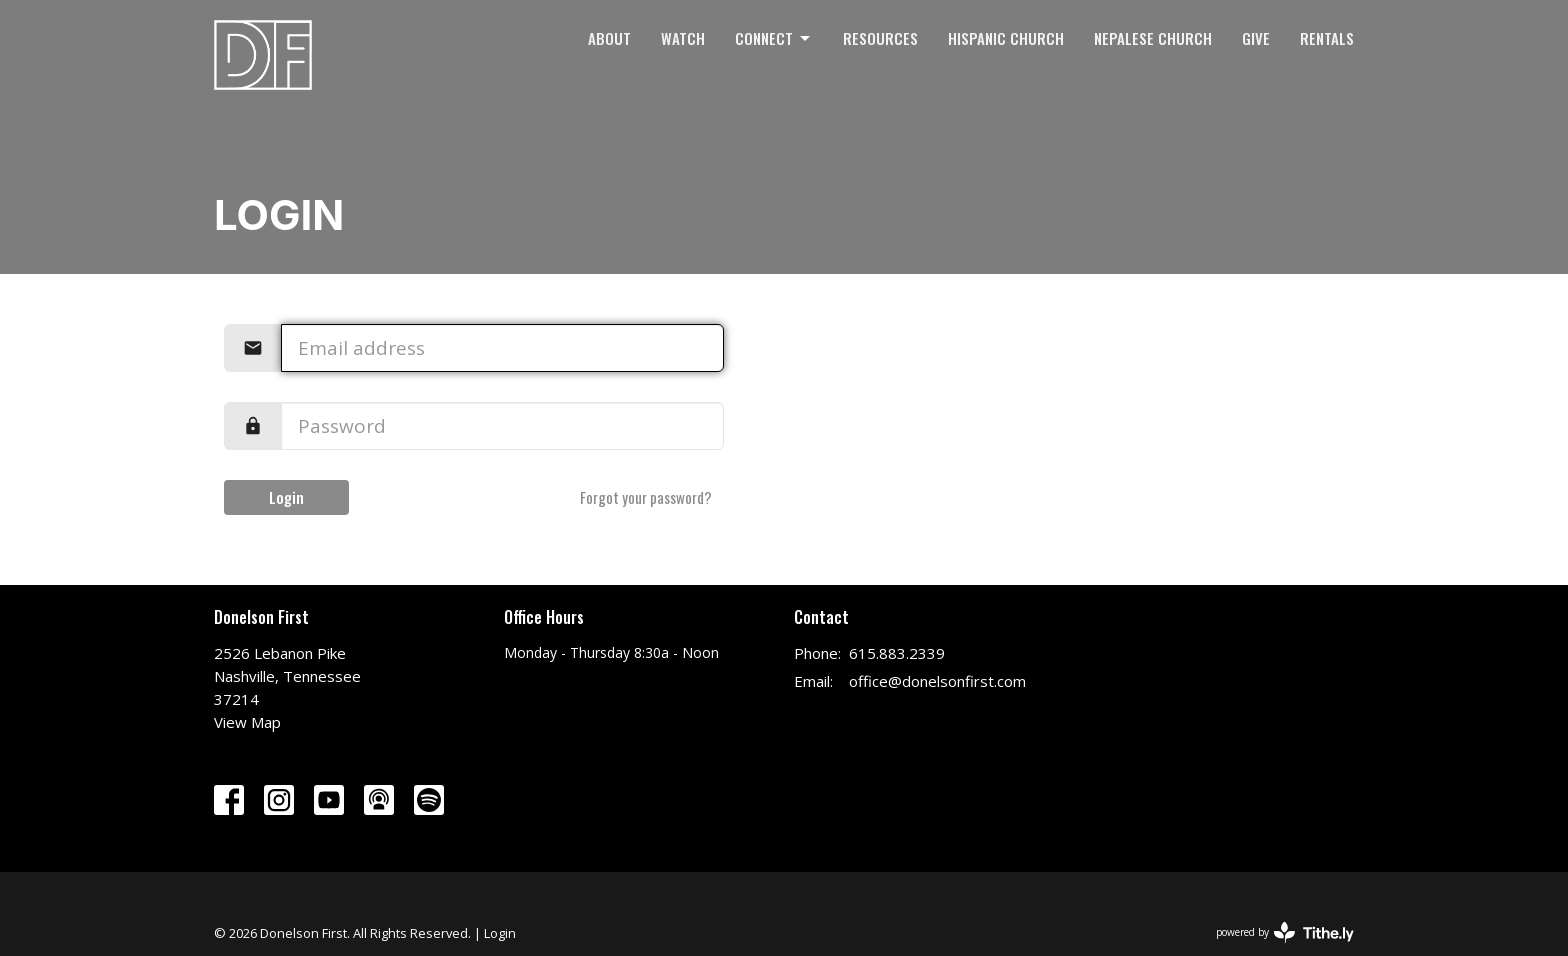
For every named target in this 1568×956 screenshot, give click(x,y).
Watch (683, 38)
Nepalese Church (1153, 38)
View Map (247, 722)
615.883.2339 (897, 653)
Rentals (1327, 38)
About (609, 38)
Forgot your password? (646, 497)
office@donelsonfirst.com (937, 681)
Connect (774, 38)
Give (1256, 38)
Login (286, 497)
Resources (880, 38)
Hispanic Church (1006, 38)
